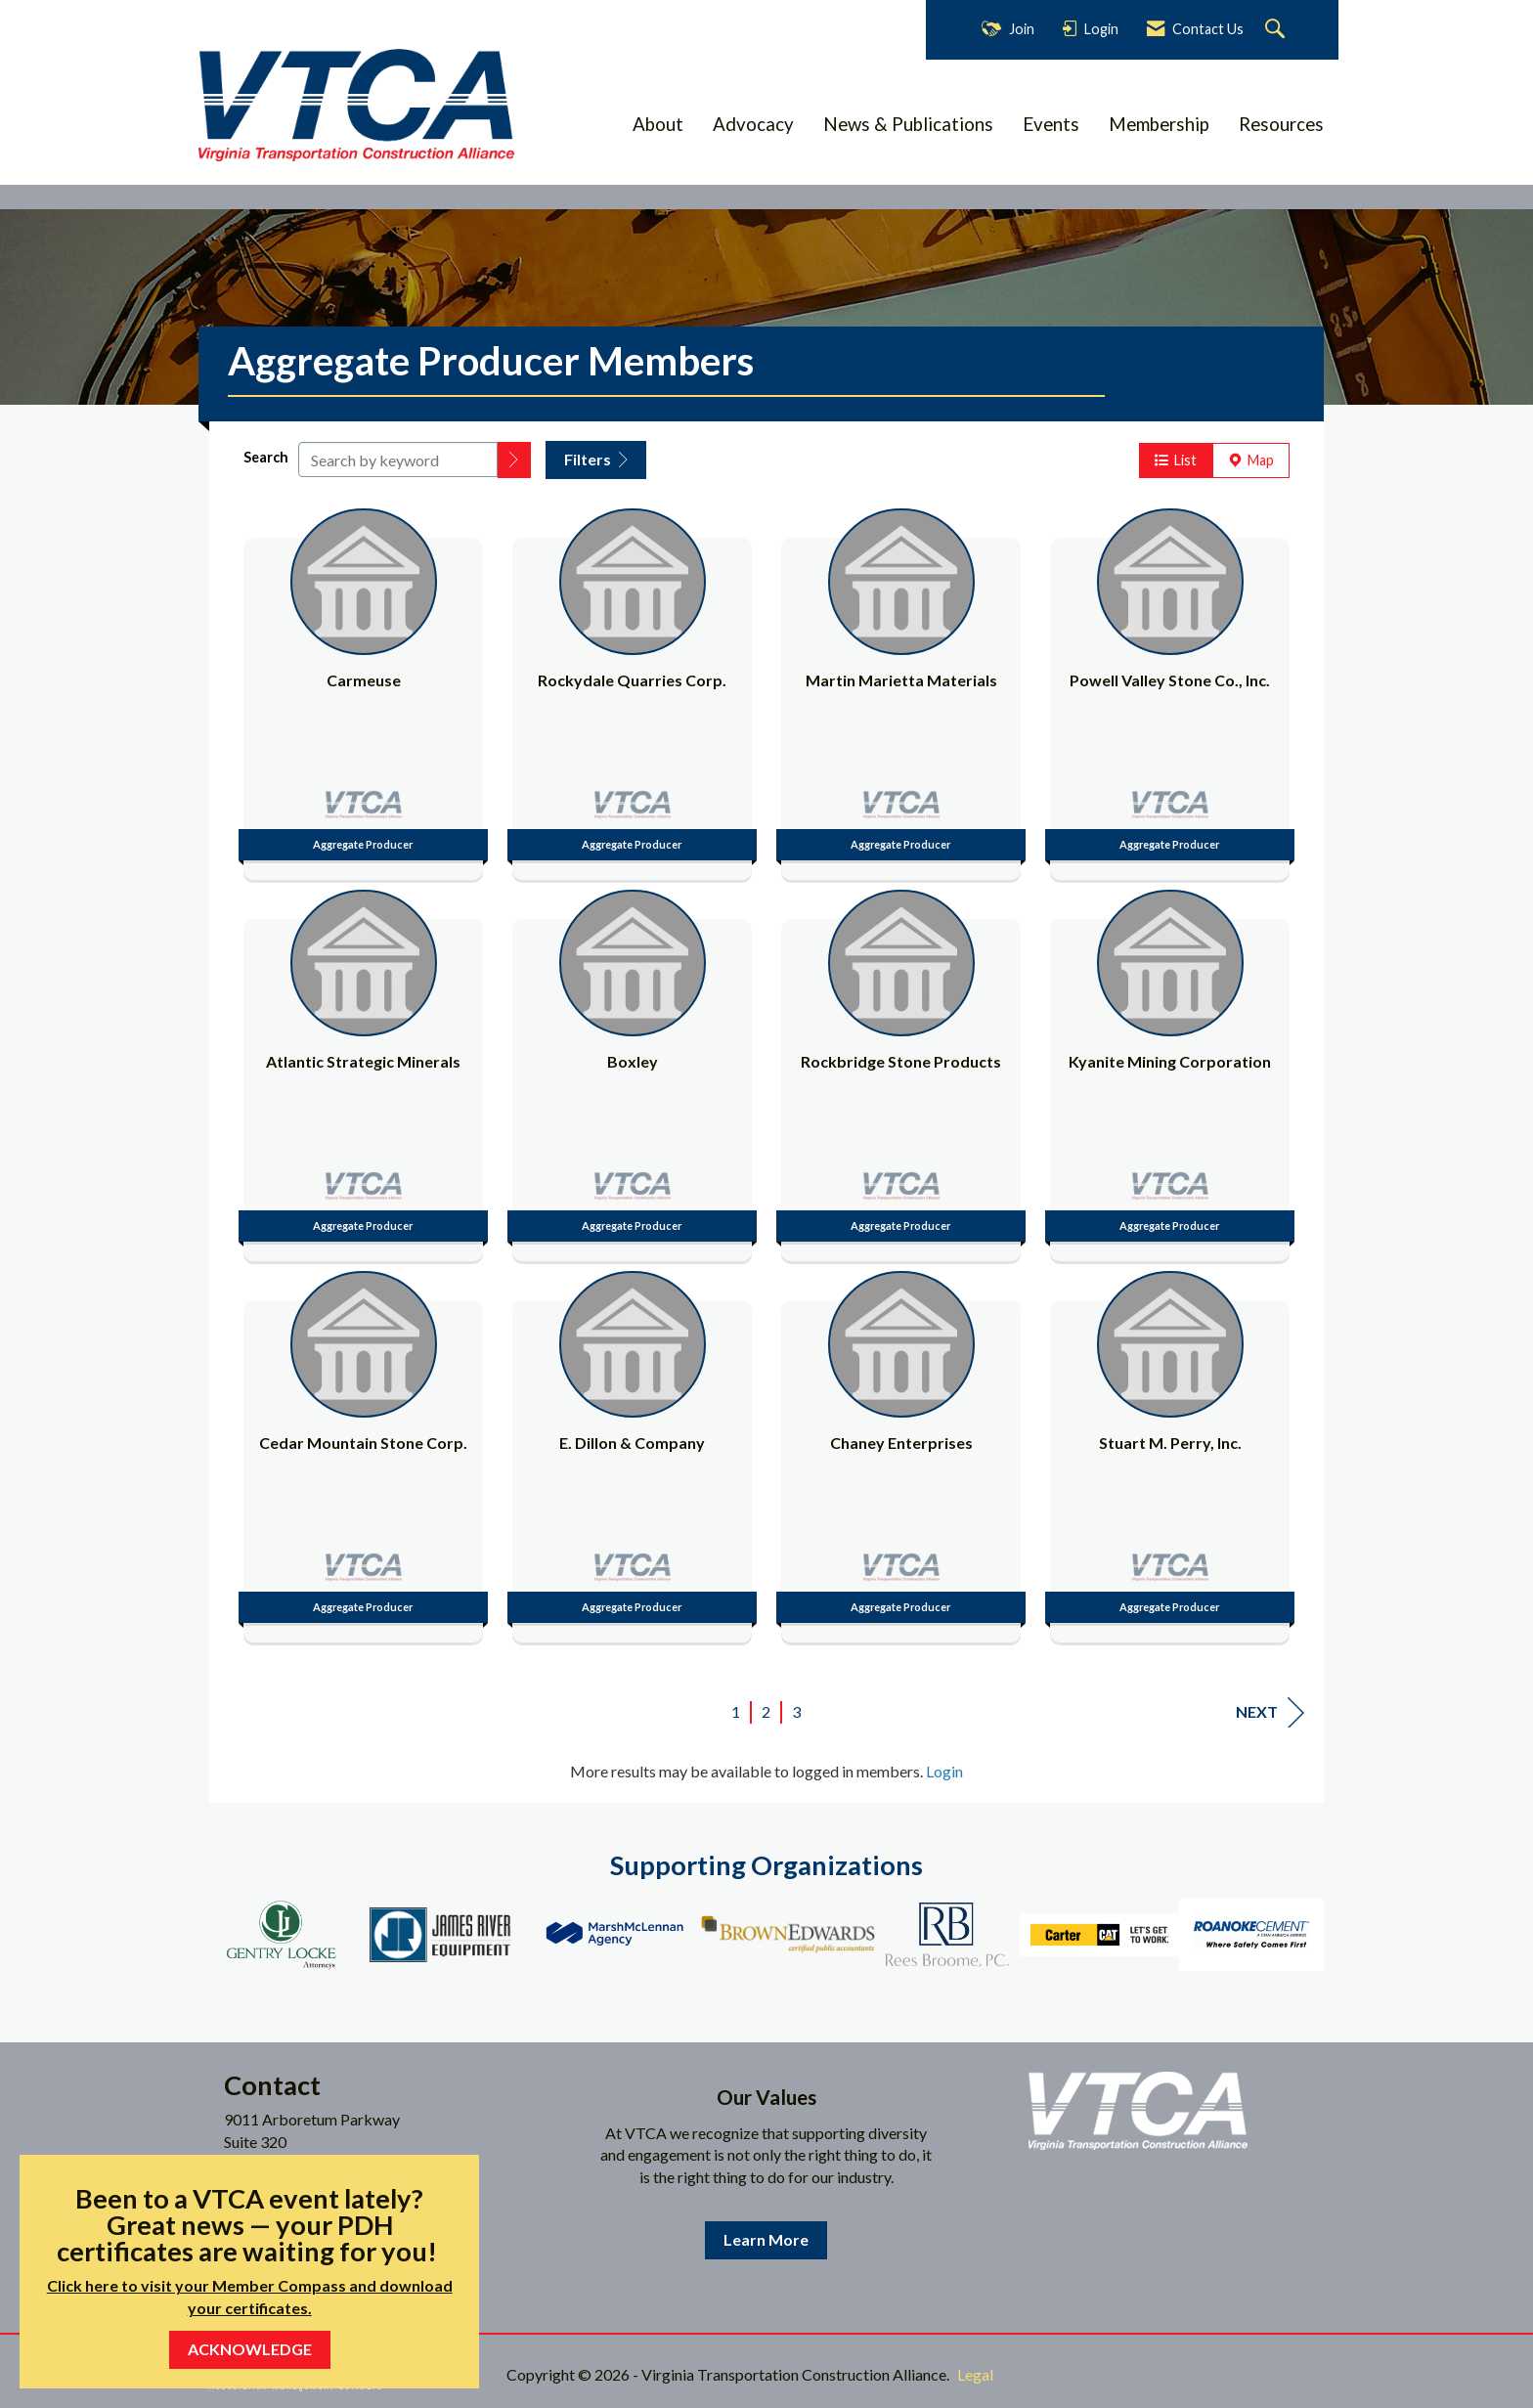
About (658, 124)
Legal (975, 2374)
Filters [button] (596, 459)
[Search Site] (1277, 30)
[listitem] (363, 689)
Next (1270, 1712)
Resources (1281, 124)
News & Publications (908, 124)
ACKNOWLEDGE (250, 2349)
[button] (514, 460)
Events (1051, 124)
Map (1251, 460)
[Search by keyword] (398, 459)
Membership (1159, 124)
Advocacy (753, 124)
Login (944, 1771)
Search (265, 457)
